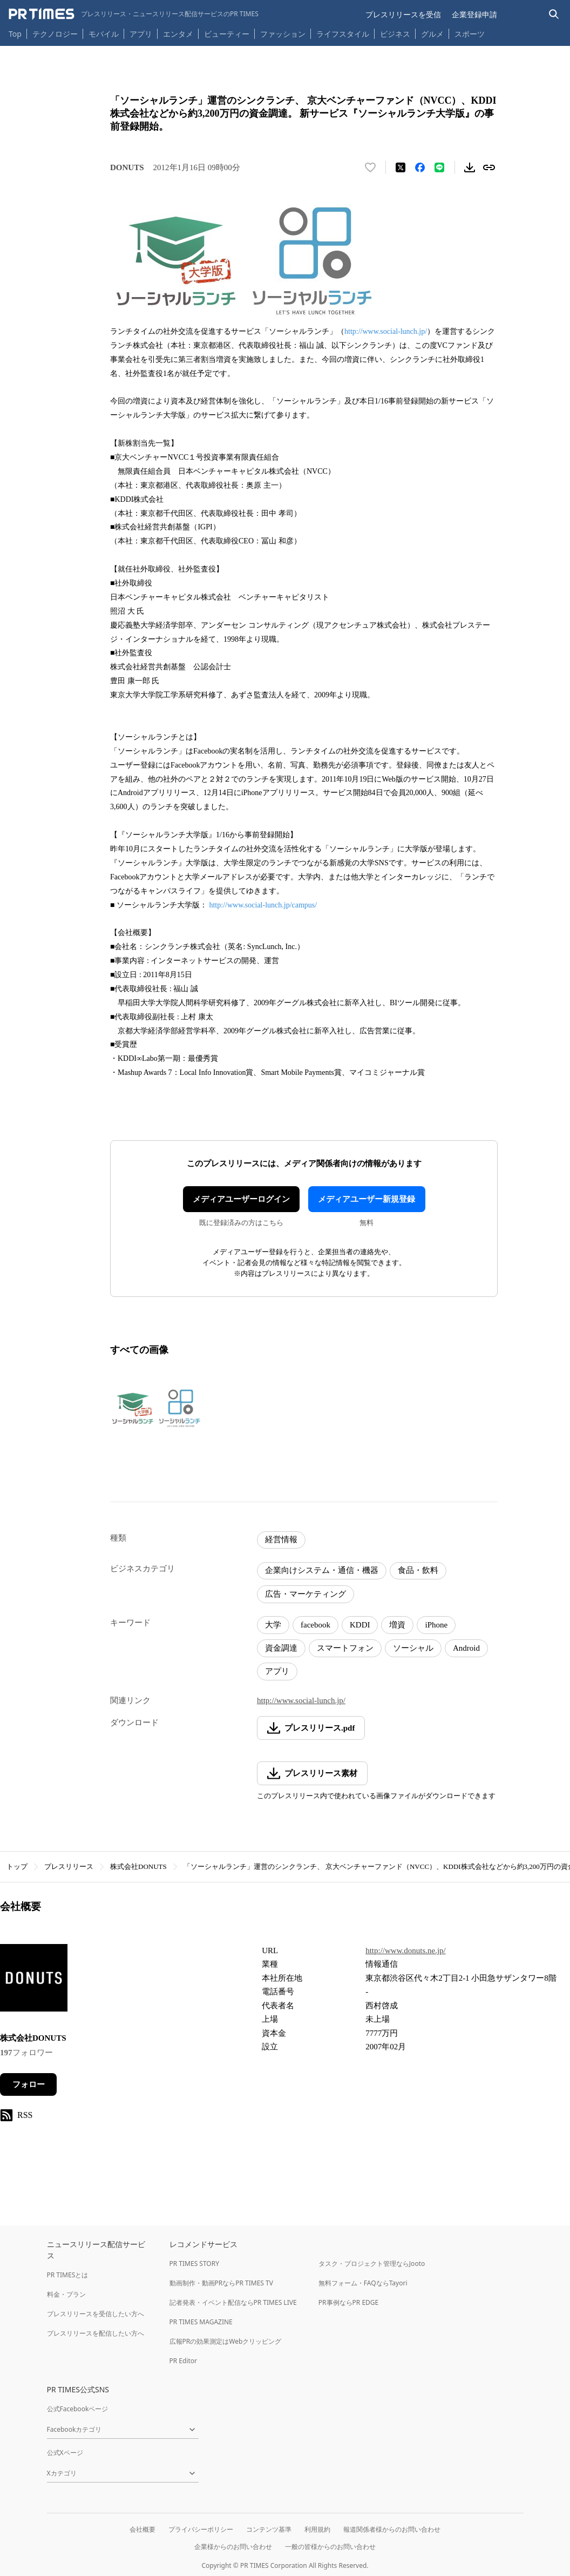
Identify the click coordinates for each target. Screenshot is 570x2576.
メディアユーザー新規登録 (366, 1199)
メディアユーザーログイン (241, 1199)
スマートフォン (345, 1648)
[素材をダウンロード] (469, 167)
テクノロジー (55, 34)
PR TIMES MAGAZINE (201, 2321)
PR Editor (183, 2360)
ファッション (283, 34)
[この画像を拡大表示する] (156, 1408)
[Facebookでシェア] (420, 167)
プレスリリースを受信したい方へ (95, 2313)
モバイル (104, 34)
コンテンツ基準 (268, 2529)
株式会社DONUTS (138, 1866)
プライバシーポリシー (200, 2529)
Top (15, 34)
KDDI (360, 1624)
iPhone (436, 1624)
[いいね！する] (370, 167)
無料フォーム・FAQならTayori (363, 2283)
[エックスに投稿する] (400, 167)
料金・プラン (66, 2294)
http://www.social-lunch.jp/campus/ (263, 905)
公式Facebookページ (77, 2408)
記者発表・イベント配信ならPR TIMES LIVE (233, 2302)
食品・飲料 (418, 1570)
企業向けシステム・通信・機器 (321, 1570)
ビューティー (226, 34)
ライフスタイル (342, 34)
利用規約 (317, 2529)
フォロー (28, 2084)
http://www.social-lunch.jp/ (385, 331)
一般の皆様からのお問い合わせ (330, 2546)
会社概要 (142, 2529)
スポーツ (469, 34)
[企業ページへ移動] (33, 1981)
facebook (315, 1624)
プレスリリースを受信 (403, 14)
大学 (273, 1624)
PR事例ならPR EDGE (348, 2302)
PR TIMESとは (68, 2274)
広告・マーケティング (305, 1594)
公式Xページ (65, 2452)
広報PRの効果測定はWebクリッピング (225, 2341)
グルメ (432, 34)
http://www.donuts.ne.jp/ (405, 1950)
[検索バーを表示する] (554, 14)
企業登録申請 (474, 14)
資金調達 (281, 1648)
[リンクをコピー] (489, 167)
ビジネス (395, 34)
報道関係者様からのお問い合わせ (391, 2529)
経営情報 (281, 1539)
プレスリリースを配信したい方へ (95, 2333)
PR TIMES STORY (194, 2263)
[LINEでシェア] (439, 167)
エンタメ (178, 34)
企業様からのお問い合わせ (233, 2546)
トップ (17, 1866)
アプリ (141, 34)
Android (466, 1648)
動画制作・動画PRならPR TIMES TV (221, 2283)
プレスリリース (68, 1866)
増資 (397, 1624)
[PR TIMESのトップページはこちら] (134, 14)
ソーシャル (413, 1648)
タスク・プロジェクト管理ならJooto (371, 2263)
